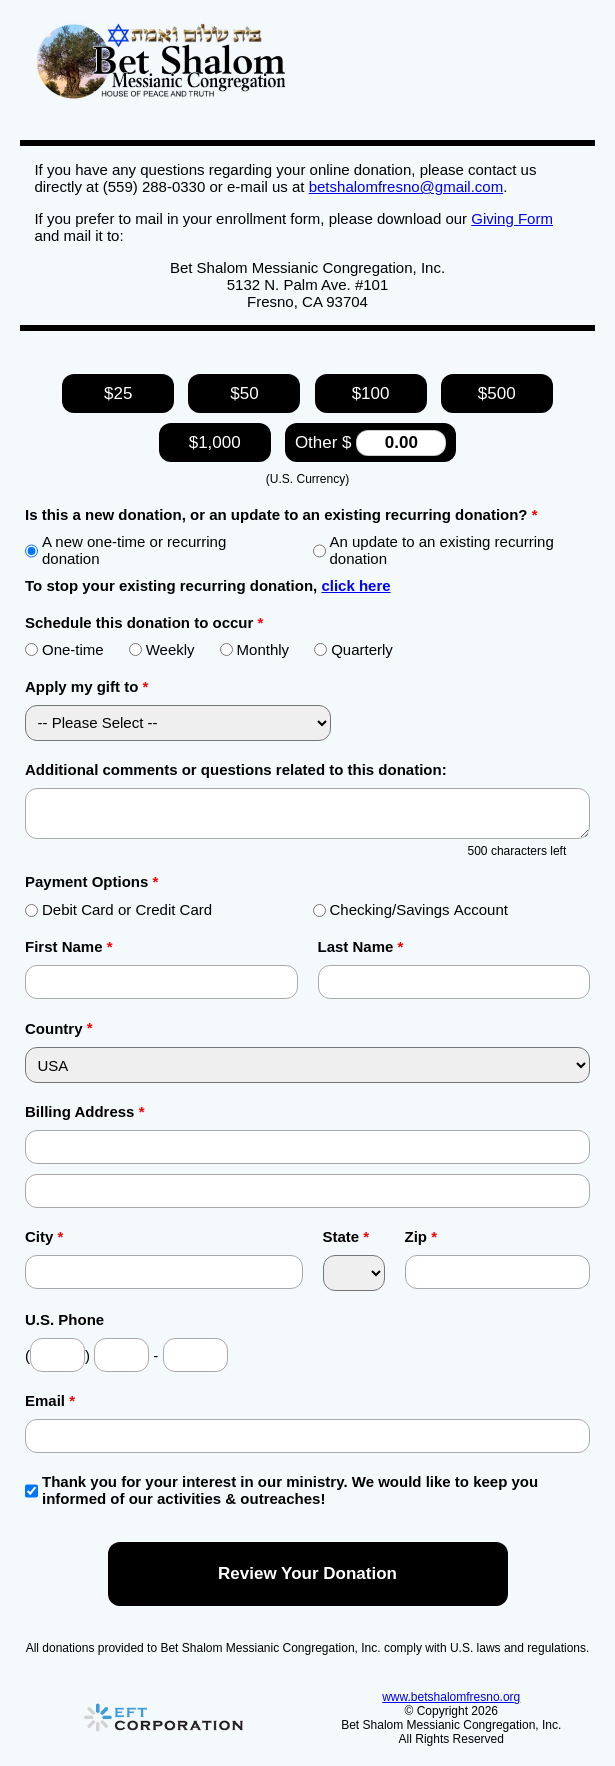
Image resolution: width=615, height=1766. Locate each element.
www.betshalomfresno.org (451, 1697)
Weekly (162, 649)
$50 (244, 393)
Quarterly (353, 649)
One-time (64, 649)
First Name (69, 946)
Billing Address (84, 1111)
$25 (118, 393)
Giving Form (512, 218)
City (44, 1236)
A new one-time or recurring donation (125, 550)
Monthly (255, 649)
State (346, 1236)
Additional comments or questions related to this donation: (236, 769)
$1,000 (215, 442)
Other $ (370, 443)
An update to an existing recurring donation (433, 550)
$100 (371, 393)
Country (54, 1028)
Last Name (361, 946)
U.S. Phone (64, 1319)
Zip (421, 1236)
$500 (497, 393)
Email (50, 1400)
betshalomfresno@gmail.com (406, 186)
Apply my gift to (86, 686)
